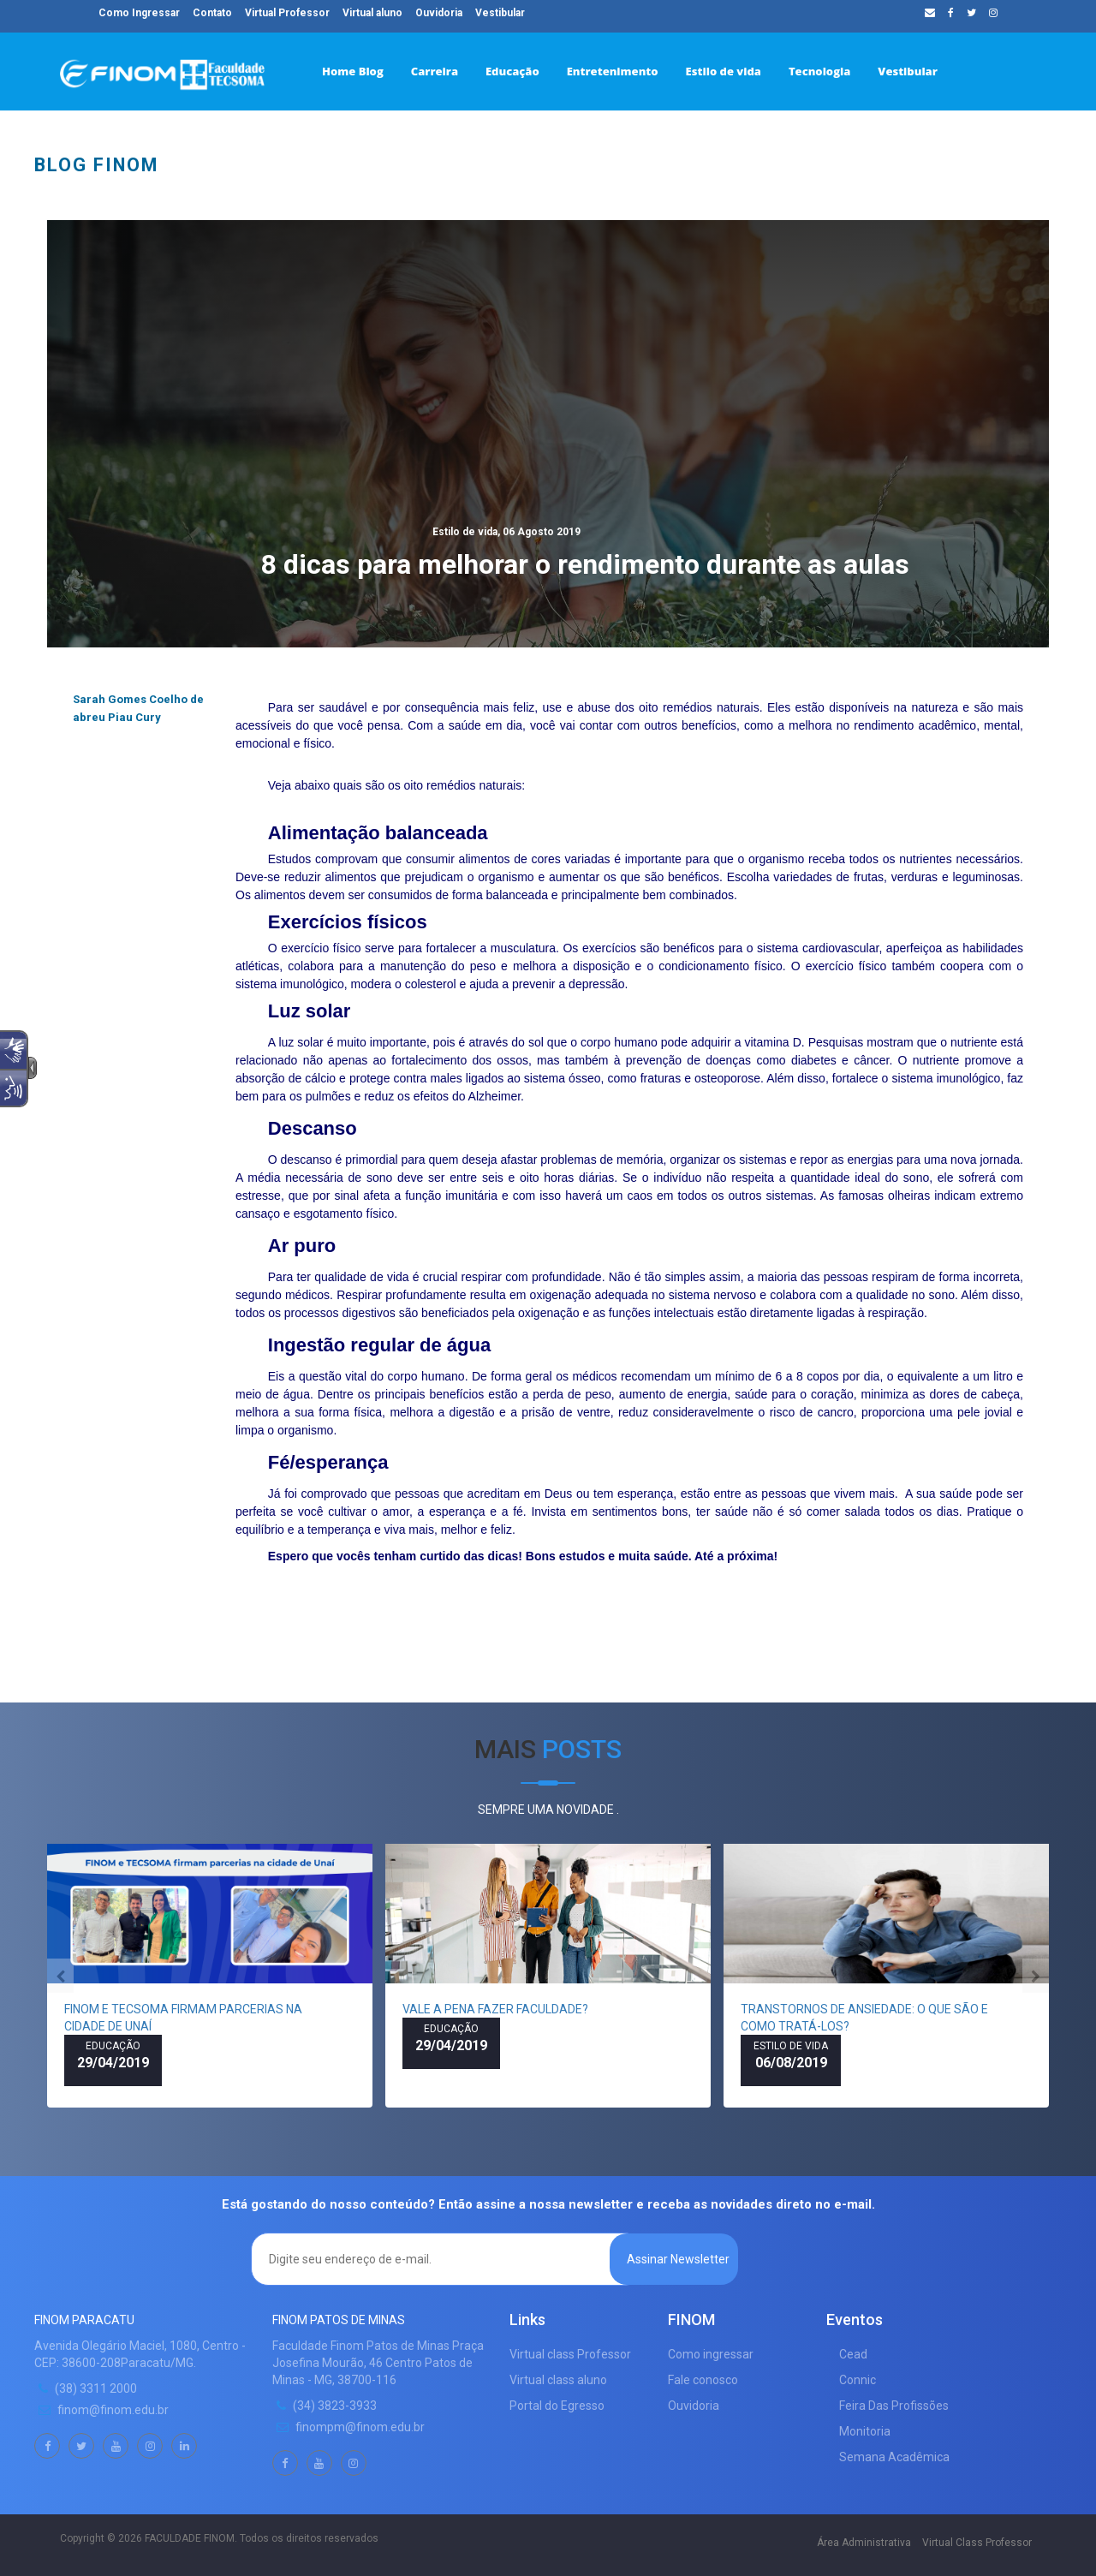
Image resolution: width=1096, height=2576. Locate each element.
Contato (212, 13)
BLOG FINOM (96, 165)
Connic (857, 2380)
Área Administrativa (864, 2543)
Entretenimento (612, 71)
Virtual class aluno (558, 2380)
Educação (512, 71)
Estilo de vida (723, 71)
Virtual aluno (372, 13)
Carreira (434, 71)
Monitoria (864, 2431)
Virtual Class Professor (977, 2543)
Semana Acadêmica (894, 2457)
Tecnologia (819, 71)
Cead (853, 2354)
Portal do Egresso (557, 2405)
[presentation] (60, 1976)
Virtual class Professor (570, 2354)
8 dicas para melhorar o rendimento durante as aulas (585, 553)
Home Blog (353, 71)
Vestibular (907, 71)
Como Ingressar (139, 13)
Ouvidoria (438, 13)
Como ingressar (711, 2354)
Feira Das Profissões (894, 2405)
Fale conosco (703, 2380)
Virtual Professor (287, 13)
